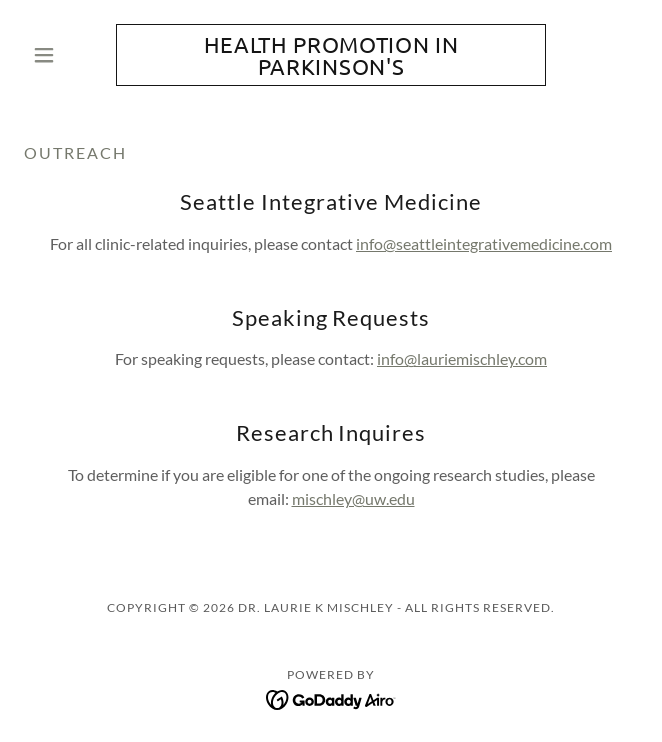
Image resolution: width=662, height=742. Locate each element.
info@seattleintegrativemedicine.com (484, 243)
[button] (70, 55)
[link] (331, 55)
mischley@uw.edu (353, 498)
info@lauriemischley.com (462, 358)
